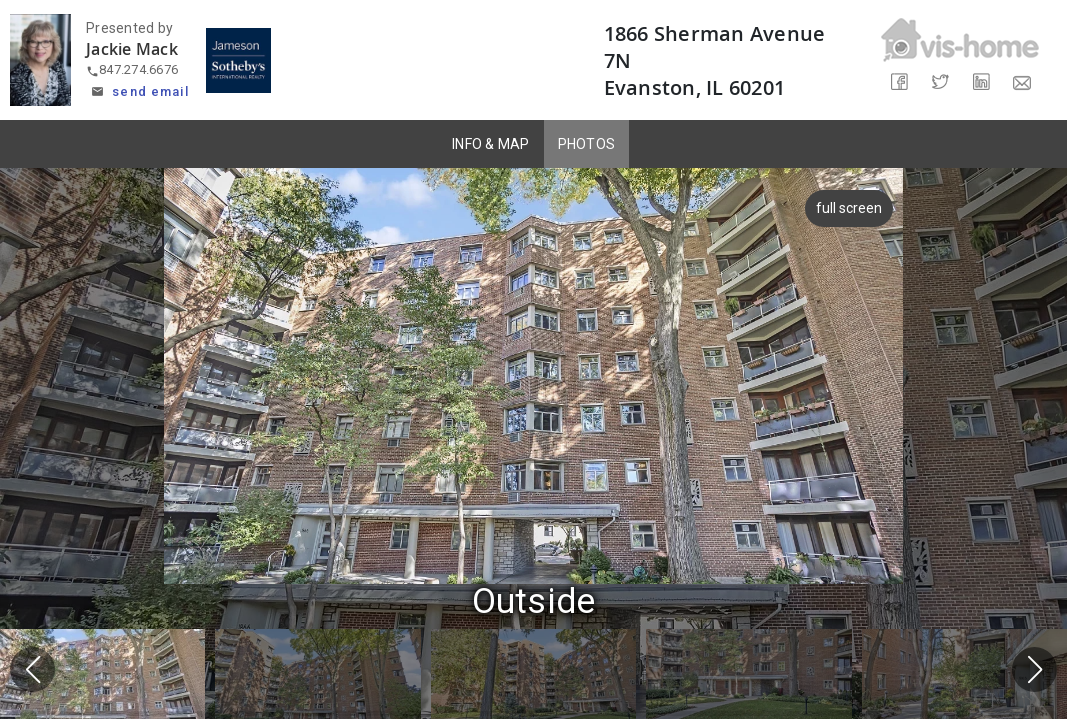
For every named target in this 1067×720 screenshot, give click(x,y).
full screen (852, 208)
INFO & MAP (491, 144)
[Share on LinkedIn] (980, 82)
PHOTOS (587, 144)
